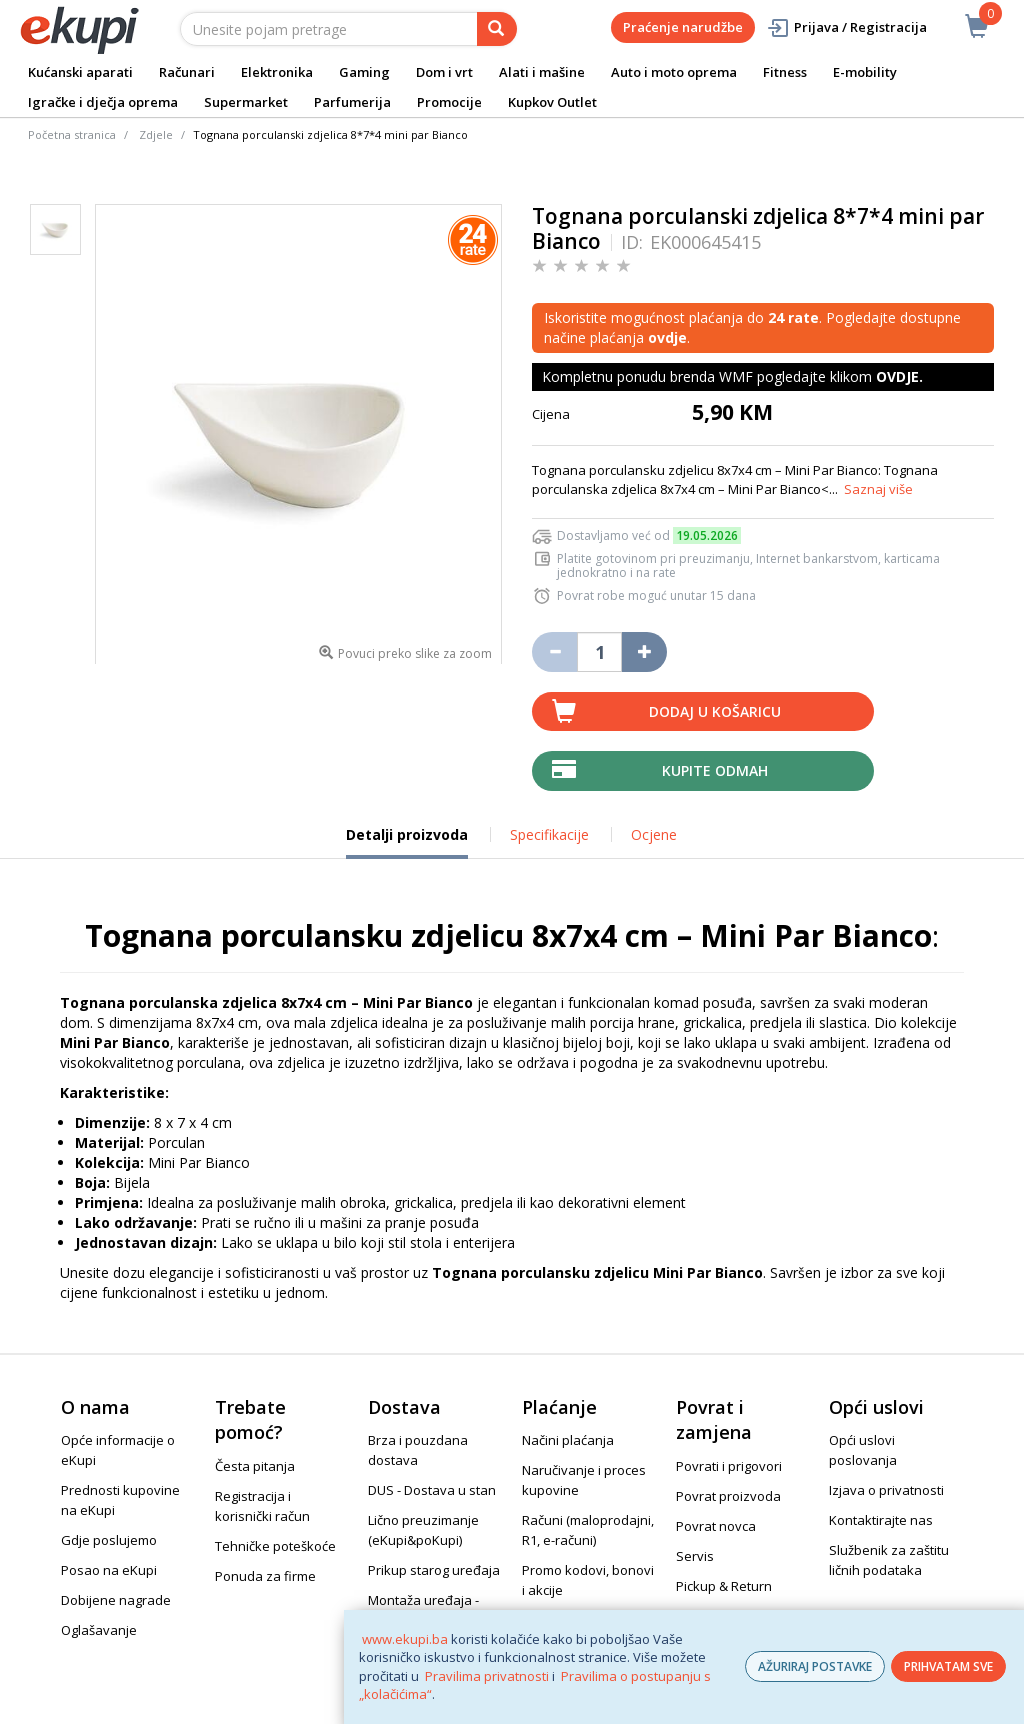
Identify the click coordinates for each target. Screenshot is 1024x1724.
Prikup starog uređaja (434, 1570)
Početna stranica (72, 134)
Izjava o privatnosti (886, 1490)
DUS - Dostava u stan (432, 1490)
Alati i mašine (542, 72)
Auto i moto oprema (674, 72)
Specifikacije (549, 834)
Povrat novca (716, 1526)
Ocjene (654, 834)
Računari (187, 72)
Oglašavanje (99, 1630)
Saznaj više (878, 489)
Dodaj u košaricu (715, 711)
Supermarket (246, 102)
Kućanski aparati (80, 72)
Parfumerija (352, 102)
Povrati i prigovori (729, 1466)
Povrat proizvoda (728, 1496)
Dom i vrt (444, 72)
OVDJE (897, 376)
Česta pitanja (255, 1466)
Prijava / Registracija (846, 27)
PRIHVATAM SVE (948, 1666)
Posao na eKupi (109, 1570)
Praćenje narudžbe (683, 27)
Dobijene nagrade (116, 1600)
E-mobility (865, 72)
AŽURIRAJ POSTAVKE (815, 1666)
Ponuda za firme (265, 1576)
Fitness (785, 72)
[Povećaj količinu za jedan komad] (644, 652)
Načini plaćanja (568, 1440)
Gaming (364, 72)
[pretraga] (497, 29)
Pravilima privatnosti (487, 1676)
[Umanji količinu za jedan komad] (554, 652)
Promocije (449, 102)
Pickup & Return (724, 1586)
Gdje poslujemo (109, 1540)
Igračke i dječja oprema (103, 102)
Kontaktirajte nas (881, 1520)
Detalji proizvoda (407, 842)
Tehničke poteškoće (275, 1546)
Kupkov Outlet (552, 102)
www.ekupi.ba (405, 1639)
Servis (695, 1556)
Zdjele (156, 134)
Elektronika (277, 72)
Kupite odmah (715, 770)
